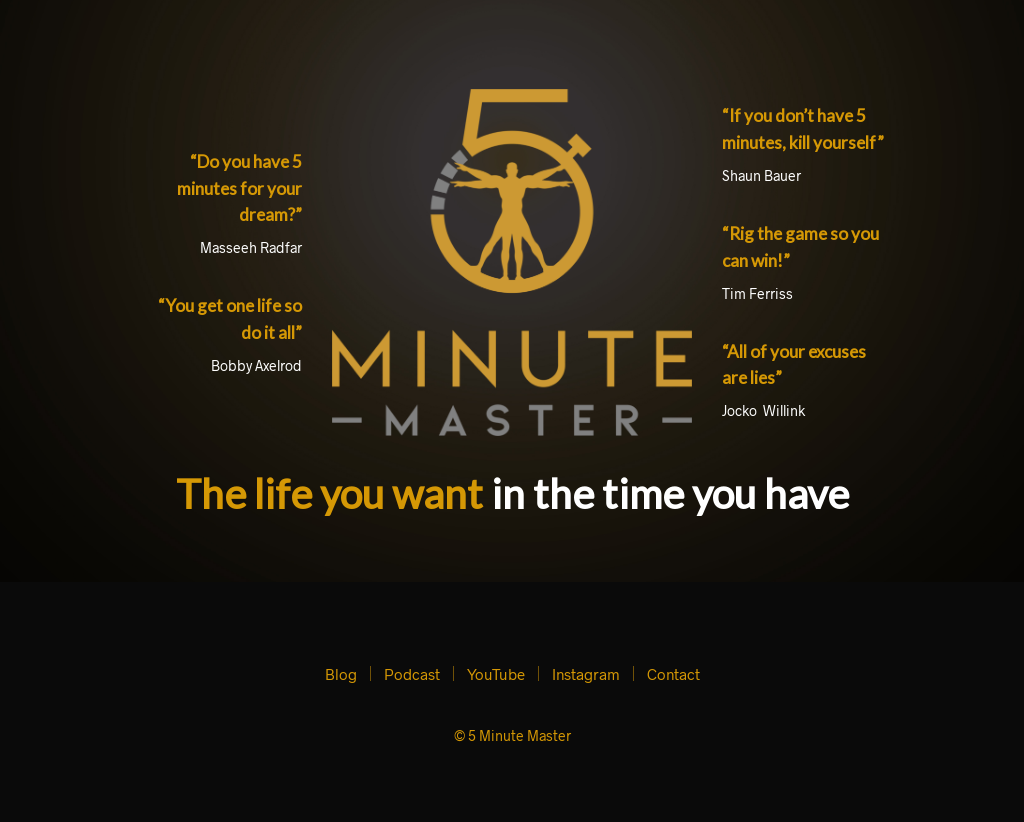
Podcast (412, 674)
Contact (673, 674)
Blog (341, 674)
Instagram (586, 674)
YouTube (496, 674)
